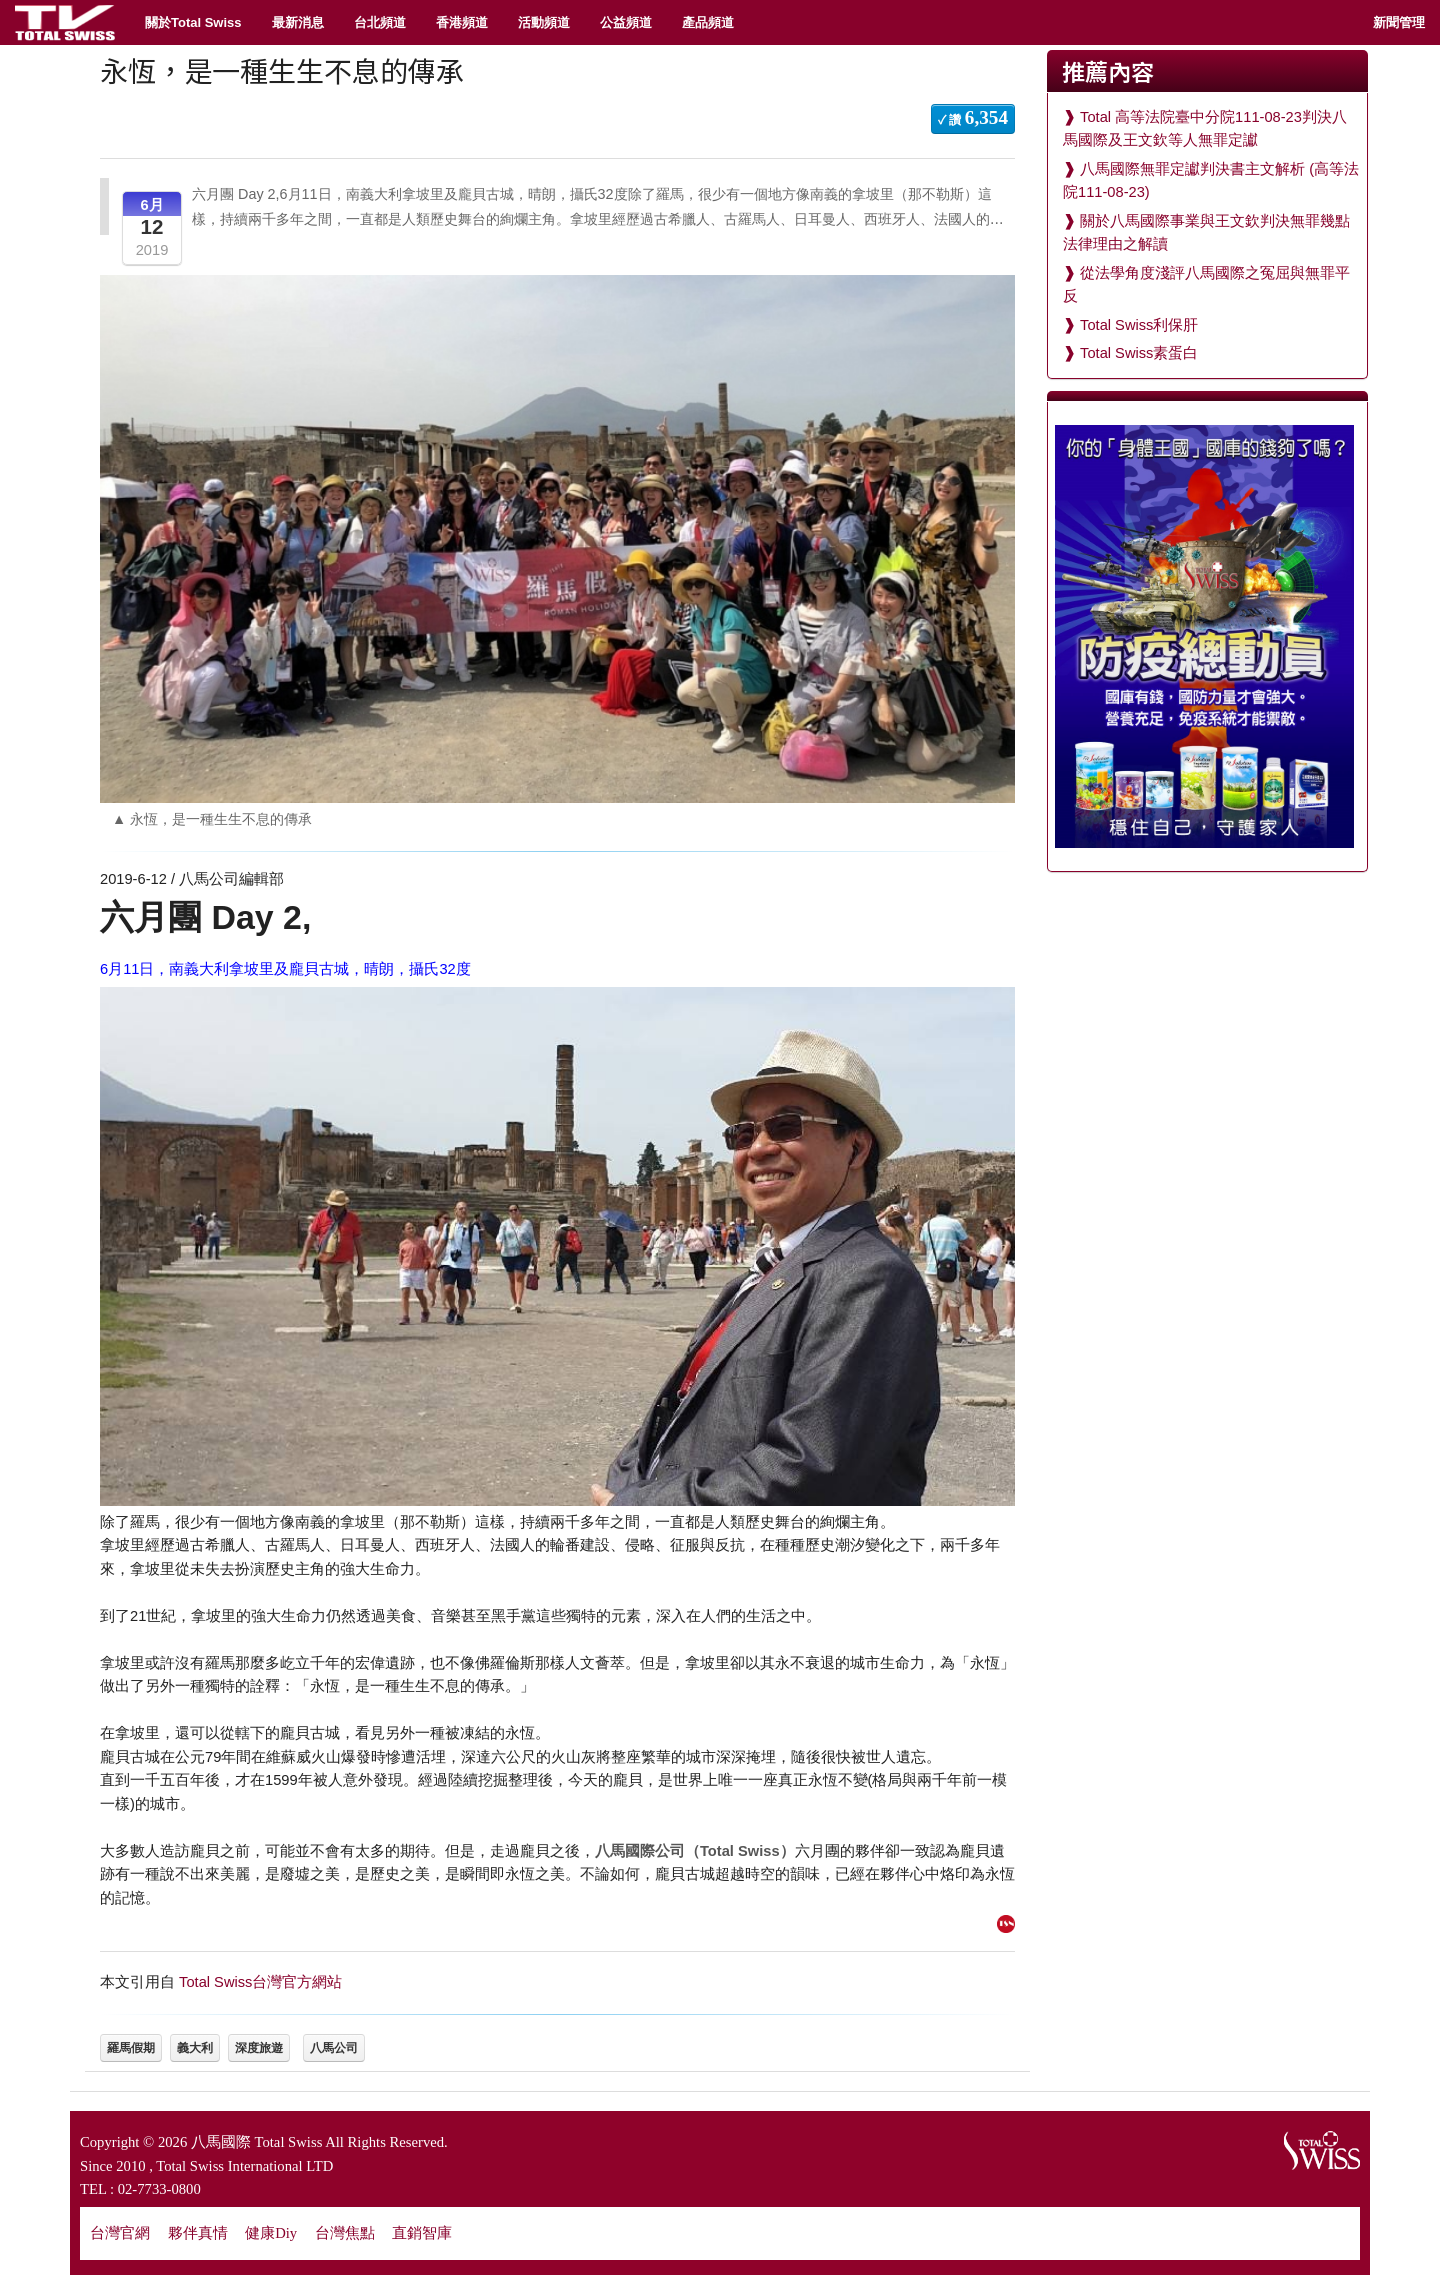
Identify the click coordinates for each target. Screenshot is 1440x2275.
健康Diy (271, 2233)
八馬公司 (334, 2048)
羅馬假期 (131, 2048)
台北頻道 (380, 22)
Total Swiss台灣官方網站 (260, 1982)
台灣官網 (120, 2233)
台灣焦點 (345, 2233)
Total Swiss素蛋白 (1139, 353)
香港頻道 (462, 22)
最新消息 (298, 22)
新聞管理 (1399, 22)
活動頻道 (544, 22)
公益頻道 (626, 22)
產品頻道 (708, 22)
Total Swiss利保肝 (1139, 325)
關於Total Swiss (193, 22)
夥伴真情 (198, 2233)
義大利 (195, 2048)
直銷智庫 (422, 2233)
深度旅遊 (259, 2048)
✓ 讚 (973, 117)
